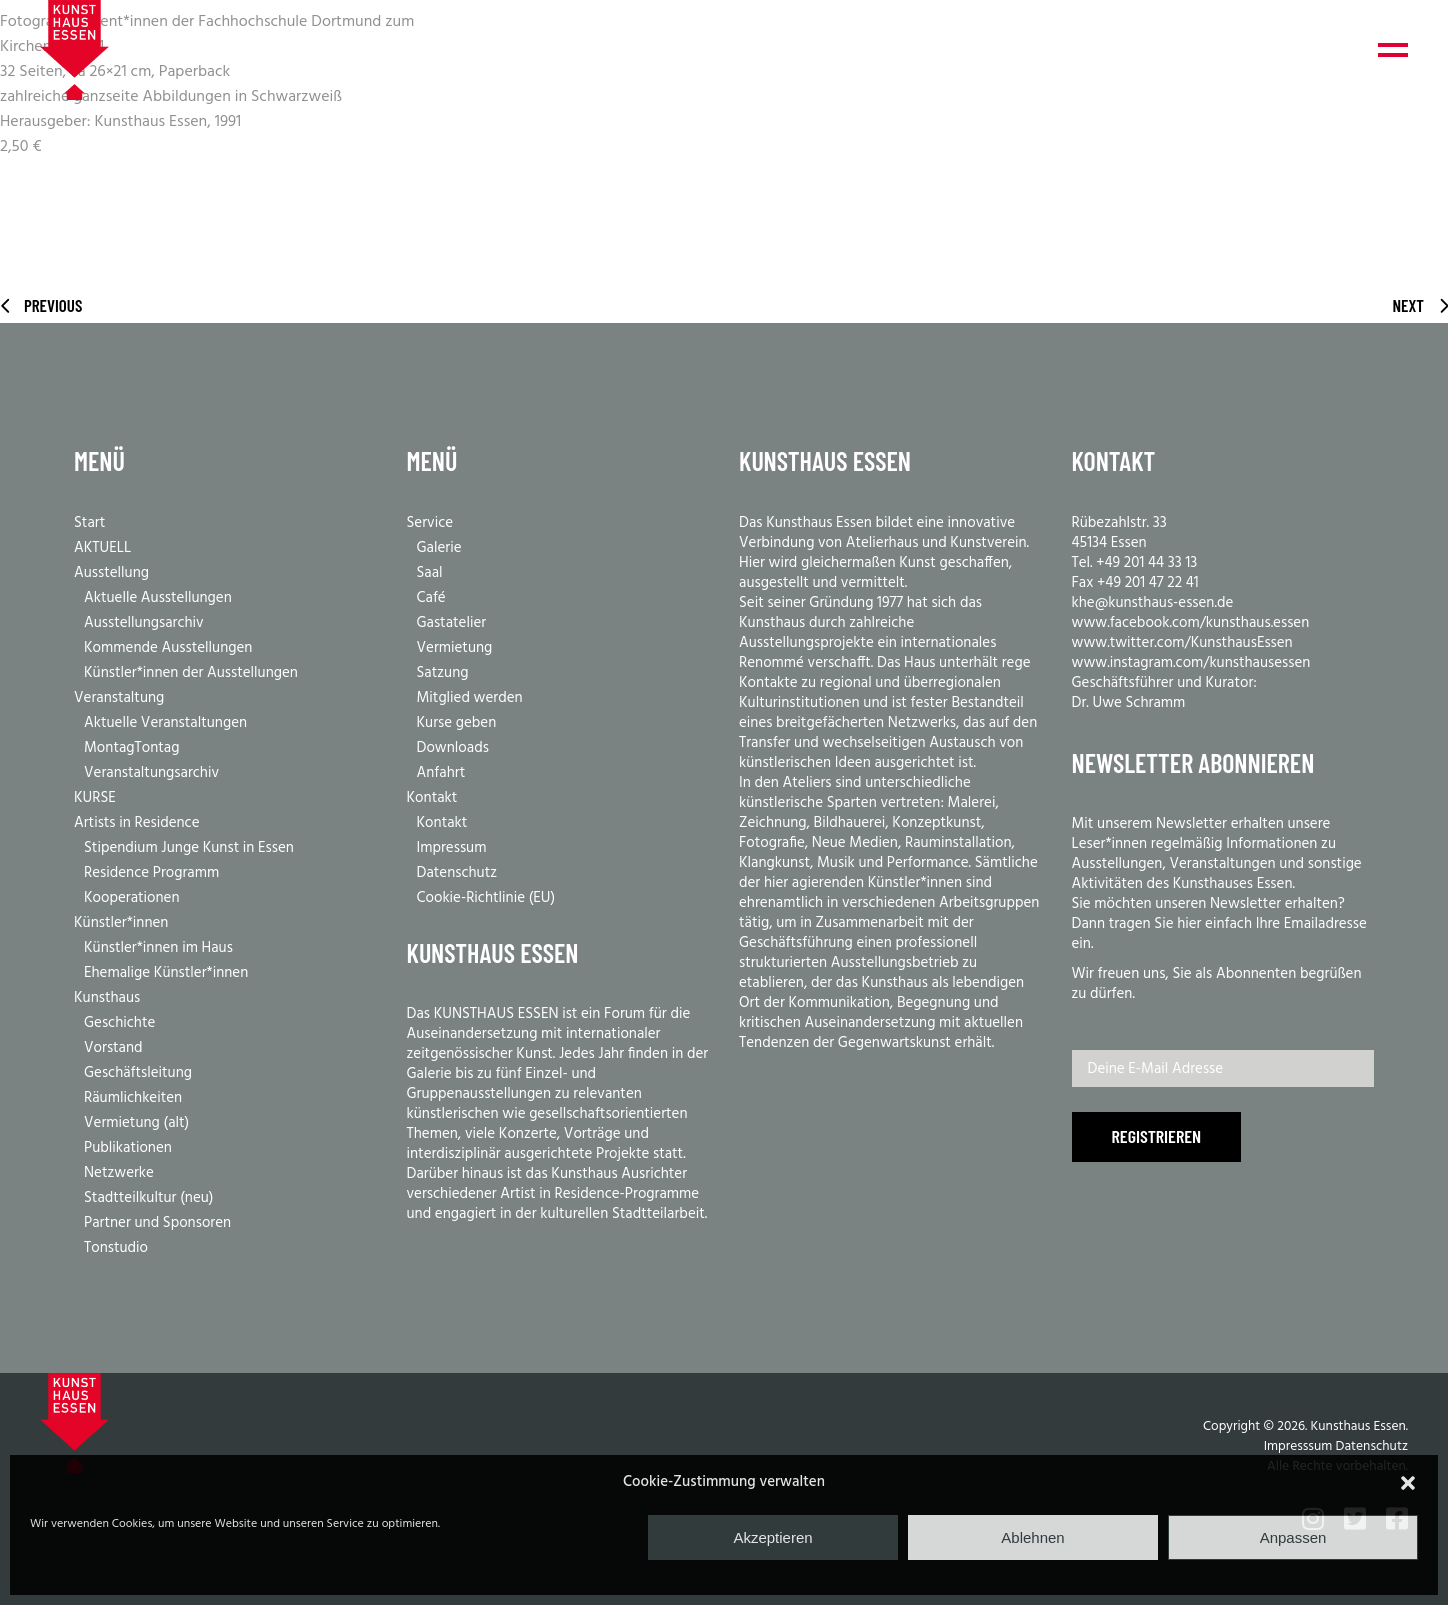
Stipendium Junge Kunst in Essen (189, 848)
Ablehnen (1032, 1537)
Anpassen (1293, 1537)
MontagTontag (131, 748)
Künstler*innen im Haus (158, 948)
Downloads (453, 748)
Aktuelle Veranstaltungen (165, 723)
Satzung (443, 673)
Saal (430, 573)
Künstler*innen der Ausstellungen (191, 673)
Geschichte (119, 1023)
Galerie (439, 548)
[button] (1408, 1483)
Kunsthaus (107, 998)
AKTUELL (102, 548)
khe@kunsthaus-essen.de (1153, 603)
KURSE (95, 798)
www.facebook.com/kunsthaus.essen (1191, 623)
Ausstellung (111, 573)
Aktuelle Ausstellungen (158, 598)
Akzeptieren (772, 1537)
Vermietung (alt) (136, 1123)
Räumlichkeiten (133, 1098)
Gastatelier (452, 623)
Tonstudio (116, 1248)
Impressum (452, 848)
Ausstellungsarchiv (144, 623)
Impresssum (1298, 1446)
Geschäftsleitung (138, 1073)
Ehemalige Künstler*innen (166, 973)
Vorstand (113, 1048)
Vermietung (455, 648)
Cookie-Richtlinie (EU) (486, 898)
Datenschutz (457, 873)
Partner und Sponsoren (157, 1223)
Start (89, 523)
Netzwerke (119, 1173)
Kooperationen (132, 898)
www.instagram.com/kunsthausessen (1191, 663)
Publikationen (128, 1148)
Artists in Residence (137, 823)
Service (430, 523)
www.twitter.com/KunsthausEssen (1182, 643)
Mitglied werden (470, 698)
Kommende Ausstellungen (168, 648)
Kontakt (432, 798)
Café (431, 598)
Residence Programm (151, 873)
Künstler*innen (121, 923)
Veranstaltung (119, 698)
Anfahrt (441, 773)
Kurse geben (457, 723)
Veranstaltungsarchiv (151, 773)
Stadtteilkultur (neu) (148, 1198)
